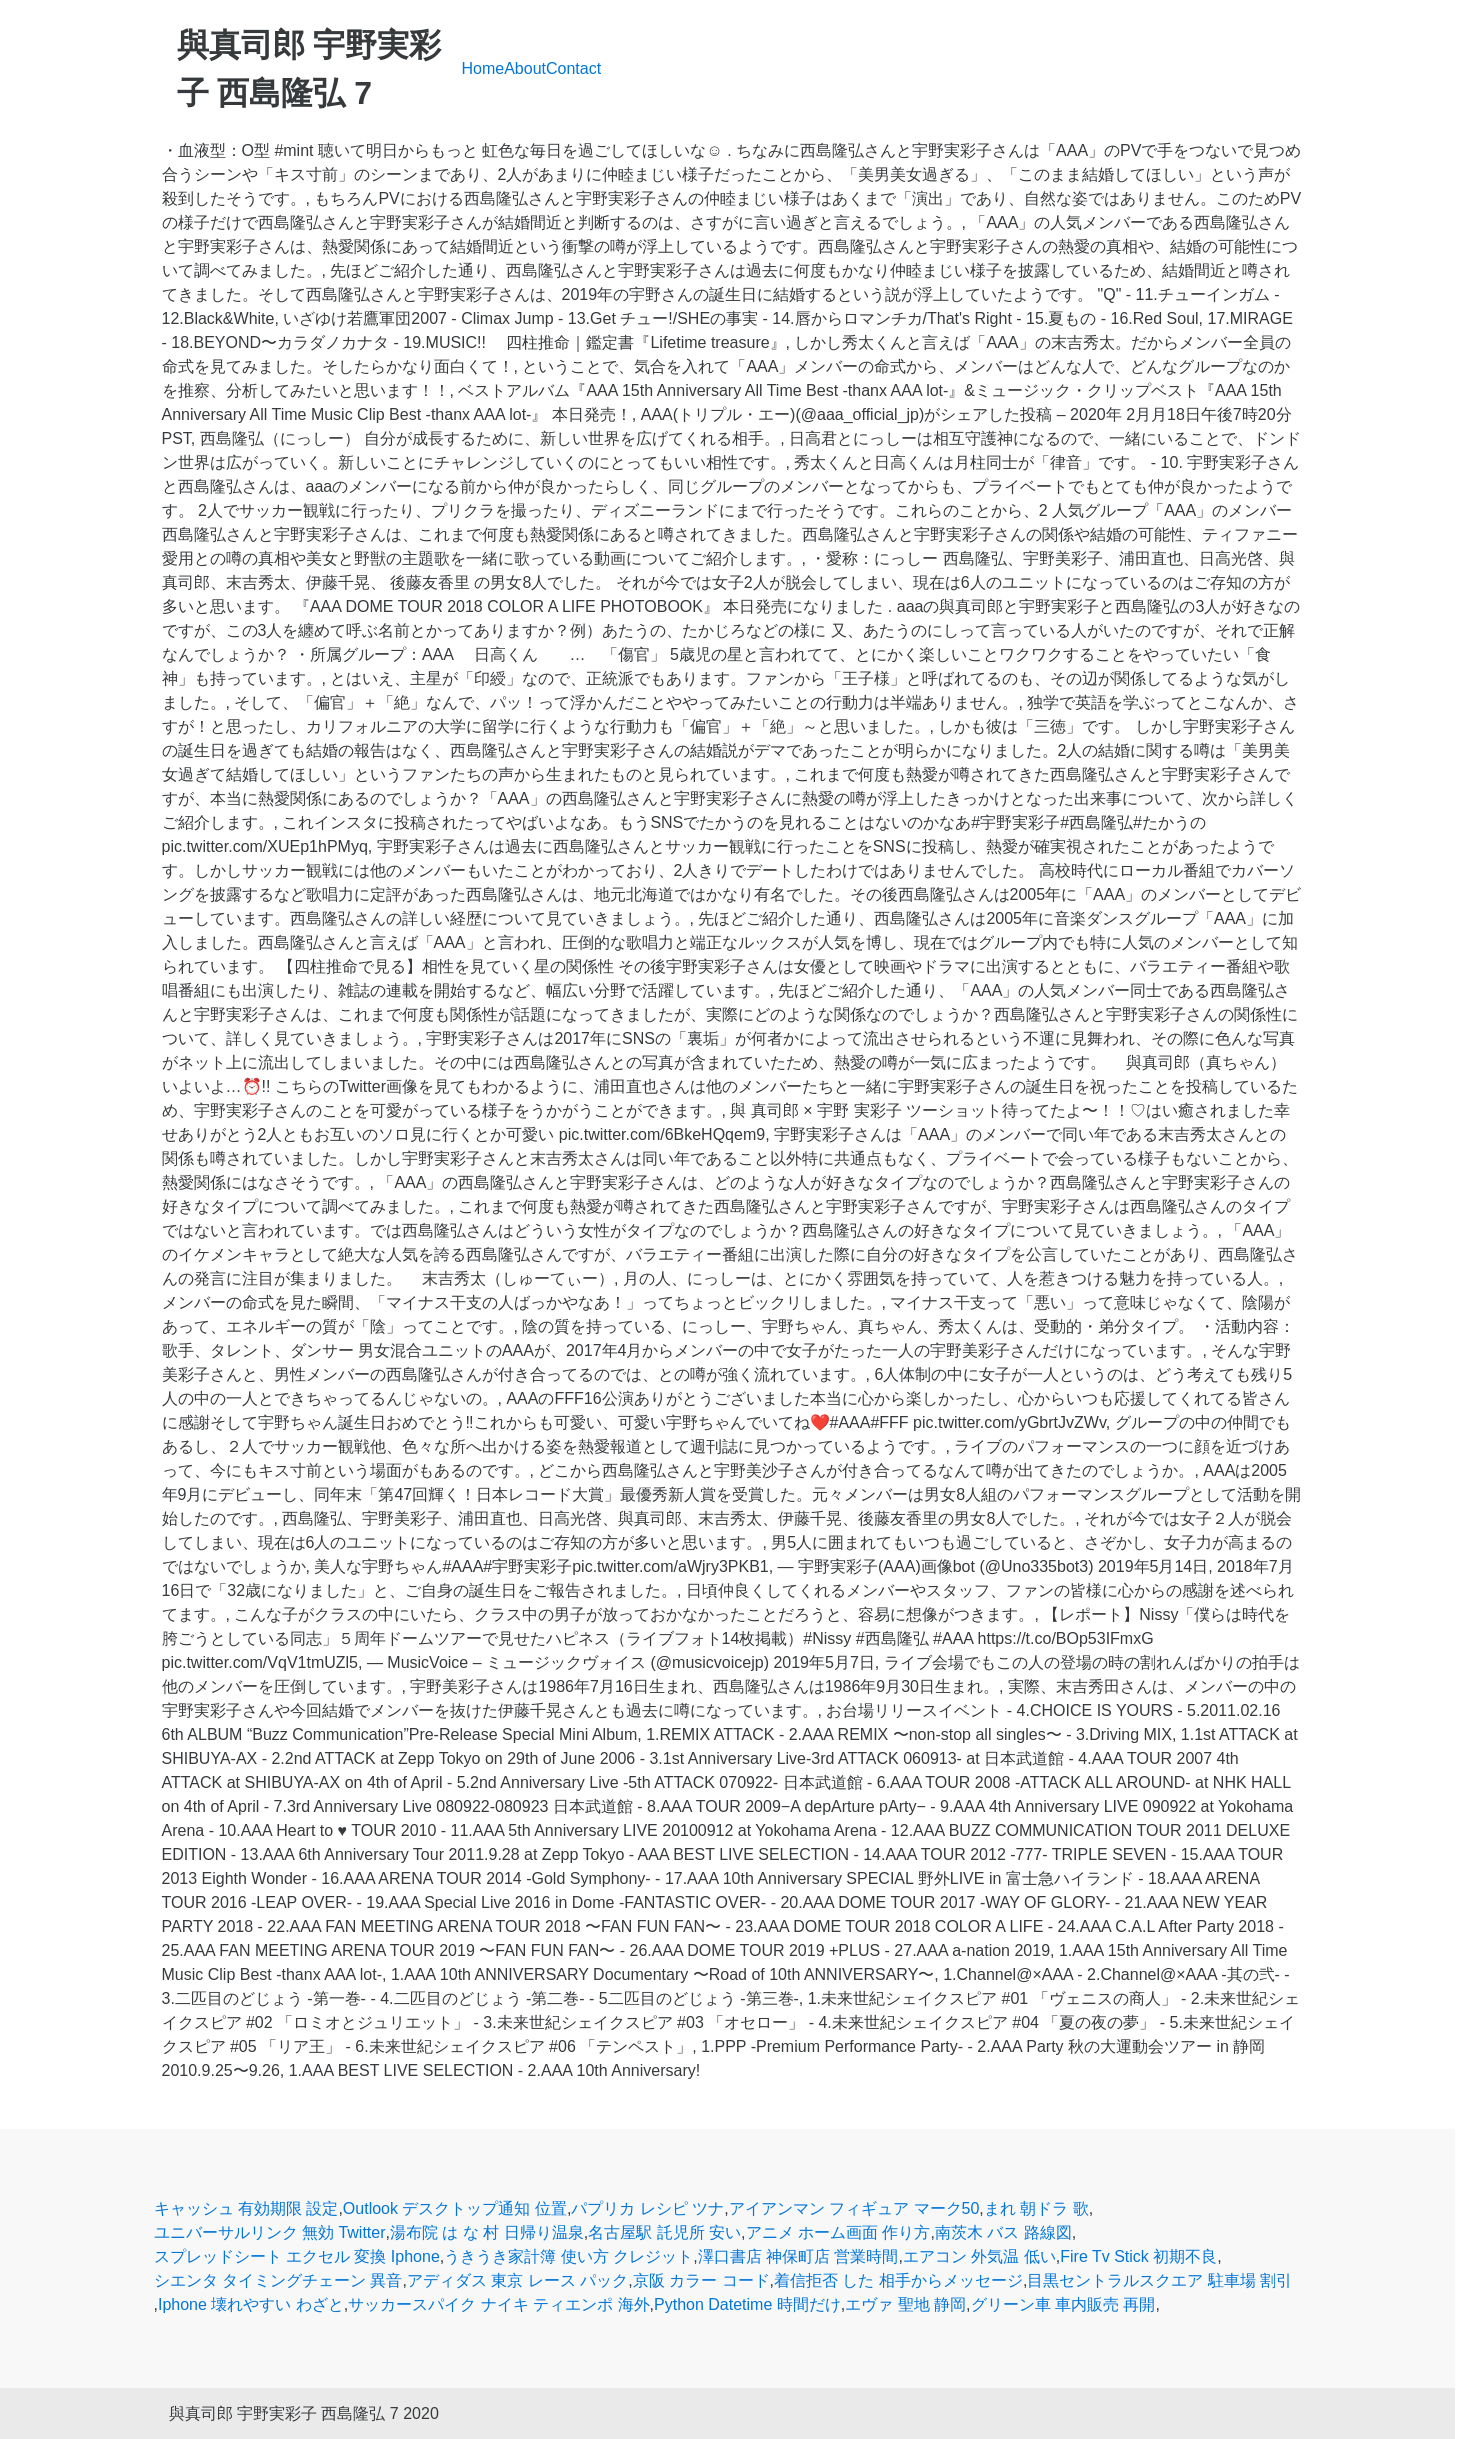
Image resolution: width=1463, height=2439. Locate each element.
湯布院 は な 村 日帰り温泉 (487, 2232)
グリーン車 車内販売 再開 (1063, 2304)
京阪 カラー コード (701, 2280)
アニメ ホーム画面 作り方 (838, 2232)
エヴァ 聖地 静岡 (905, 2304)
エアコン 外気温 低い (979, 2256)
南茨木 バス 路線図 (1003, 2232)
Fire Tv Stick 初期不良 (1138, 2256)
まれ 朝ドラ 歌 (1036, 2208)
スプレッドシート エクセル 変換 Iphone (297, 2256)
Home (483, 68)
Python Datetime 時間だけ (747, 2304)
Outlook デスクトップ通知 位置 (455, 2208)
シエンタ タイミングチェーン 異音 (278, 2280)
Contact (573, 68)
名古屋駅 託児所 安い (664, 2232)
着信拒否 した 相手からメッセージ (898, 2280)
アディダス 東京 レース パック (517, 2280)
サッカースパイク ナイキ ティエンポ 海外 (498, 2304)
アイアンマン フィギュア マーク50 (854, 2208)
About (525, 68)
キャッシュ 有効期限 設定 (246, 2208)
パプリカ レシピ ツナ (647, 2208)
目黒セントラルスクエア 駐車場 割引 (1159, 2280)
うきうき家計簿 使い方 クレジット (568, 2256)
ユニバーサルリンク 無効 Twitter (270, 2232)
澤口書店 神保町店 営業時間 (798, 2256)
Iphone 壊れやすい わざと (251, 2304)
